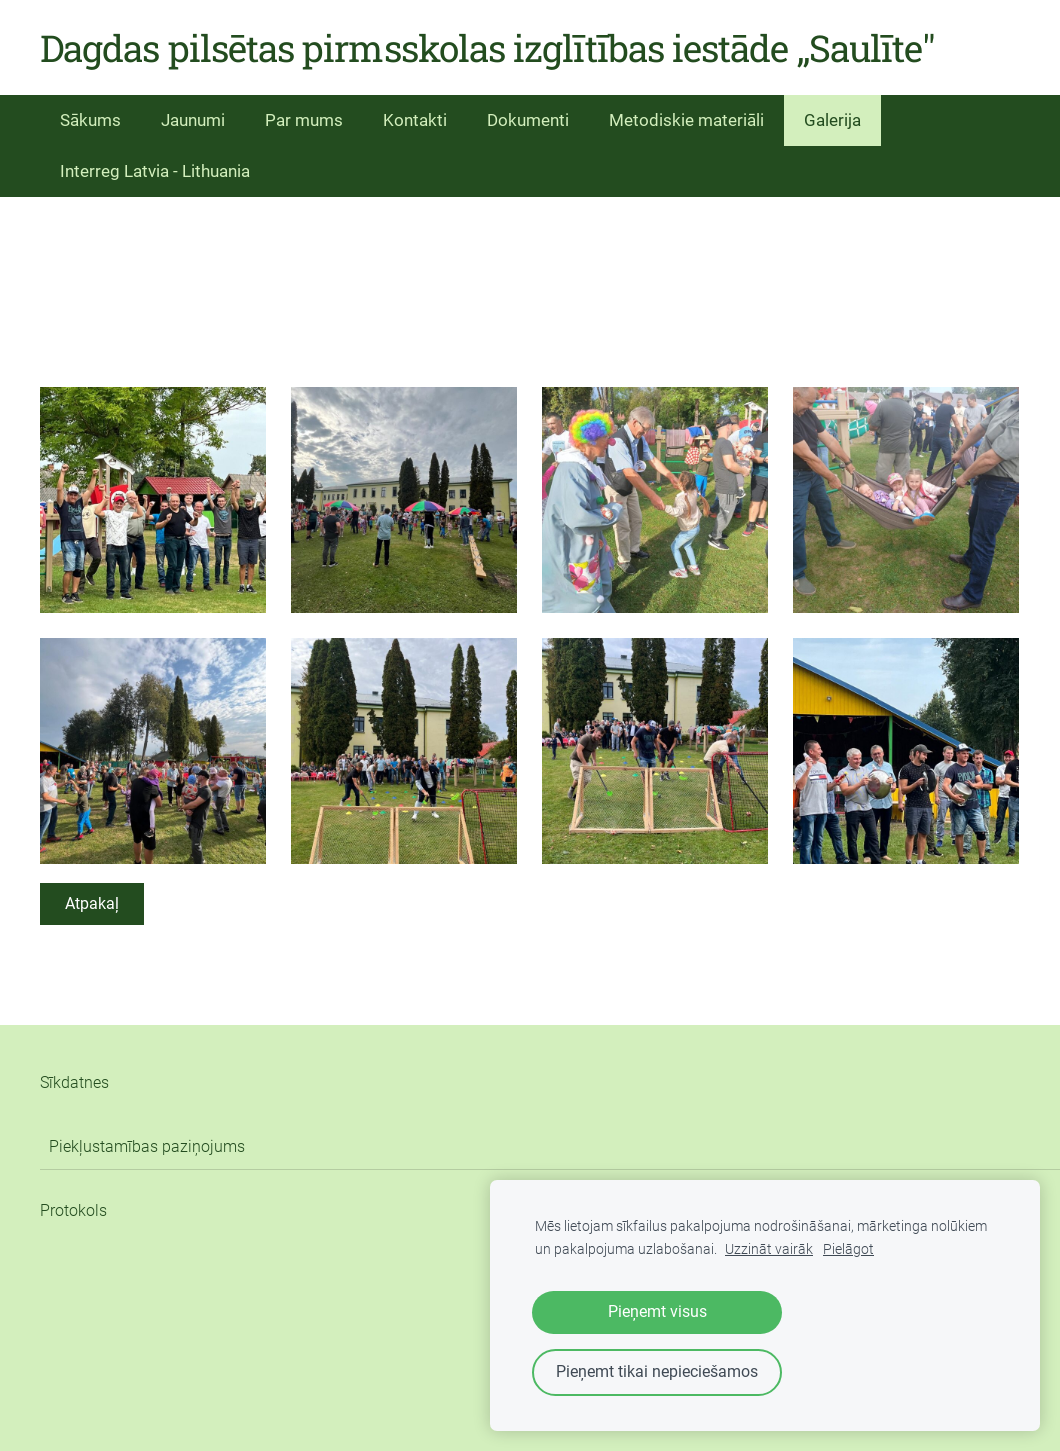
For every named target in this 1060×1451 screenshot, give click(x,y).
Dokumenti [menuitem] (528, 120)
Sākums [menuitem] (90, 120)
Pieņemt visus (657, 1311)
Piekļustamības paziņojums (147, 1146)
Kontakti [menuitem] (415, 120)
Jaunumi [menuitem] (193, 120)
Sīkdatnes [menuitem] (74, 1082)
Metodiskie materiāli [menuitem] (686, 120)
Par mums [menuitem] (304, 120)
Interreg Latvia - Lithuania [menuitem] (155, 171)
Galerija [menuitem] (832, 120)
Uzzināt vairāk (769, 1249)
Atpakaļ (92, 903)
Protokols (73, 1210)
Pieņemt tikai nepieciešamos (657, 1371)
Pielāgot (848, 1249)
